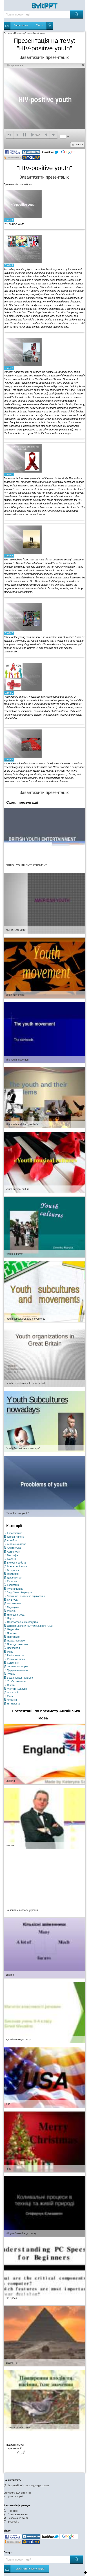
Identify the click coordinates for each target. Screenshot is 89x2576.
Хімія (10, 1696)
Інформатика (14, 1533)
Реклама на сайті (18, 2518)
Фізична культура (17, 1688)
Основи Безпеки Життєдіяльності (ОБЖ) (30, 1625)
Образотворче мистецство (22, 1622)
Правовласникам (18, 2514)
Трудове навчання (17, 1670)
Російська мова (16, 1659)
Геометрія (13, 1573)
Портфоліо (13, 1636)
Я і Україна (13, 1703)
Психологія (13, 1648)
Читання (12, 1699)
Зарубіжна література (19, 1592)
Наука (10, 1618)
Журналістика (15, 1588)
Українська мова (16, 1681)
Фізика (11, 1685)
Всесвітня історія (17, 1566)
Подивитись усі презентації (15, 2449)
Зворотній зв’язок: (28, 2485)
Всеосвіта (13, 2521)
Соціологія (13, 1662)
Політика (12, 1633)
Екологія (12, 1581)
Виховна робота (16, 1562)
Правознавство (16, 1640)
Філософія (13, 1692)
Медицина (13, 1607)
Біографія (12, 1555)
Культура (12, 1599)
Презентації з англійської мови (29, 33)
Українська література (20, 1677)
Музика (11, 1610)
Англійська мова (16, 1544)
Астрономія (13, 1551)
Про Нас (12, 2510)
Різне (10, 1651)
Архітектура (14, 1547)
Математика (14, 1603)
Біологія (11, 1559)
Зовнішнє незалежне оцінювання (26, 1596)
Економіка (13, 1585)
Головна (8, 33)
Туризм (11, 1673)
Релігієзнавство (16, 1655)
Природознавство (17, 1644)
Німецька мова (16, 1614)
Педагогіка (13, 1629)
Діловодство (14, 1577)
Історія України (16, 1536)
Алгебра (12, 1540)
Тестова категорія (17, 1666)
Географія (13, 1570)
